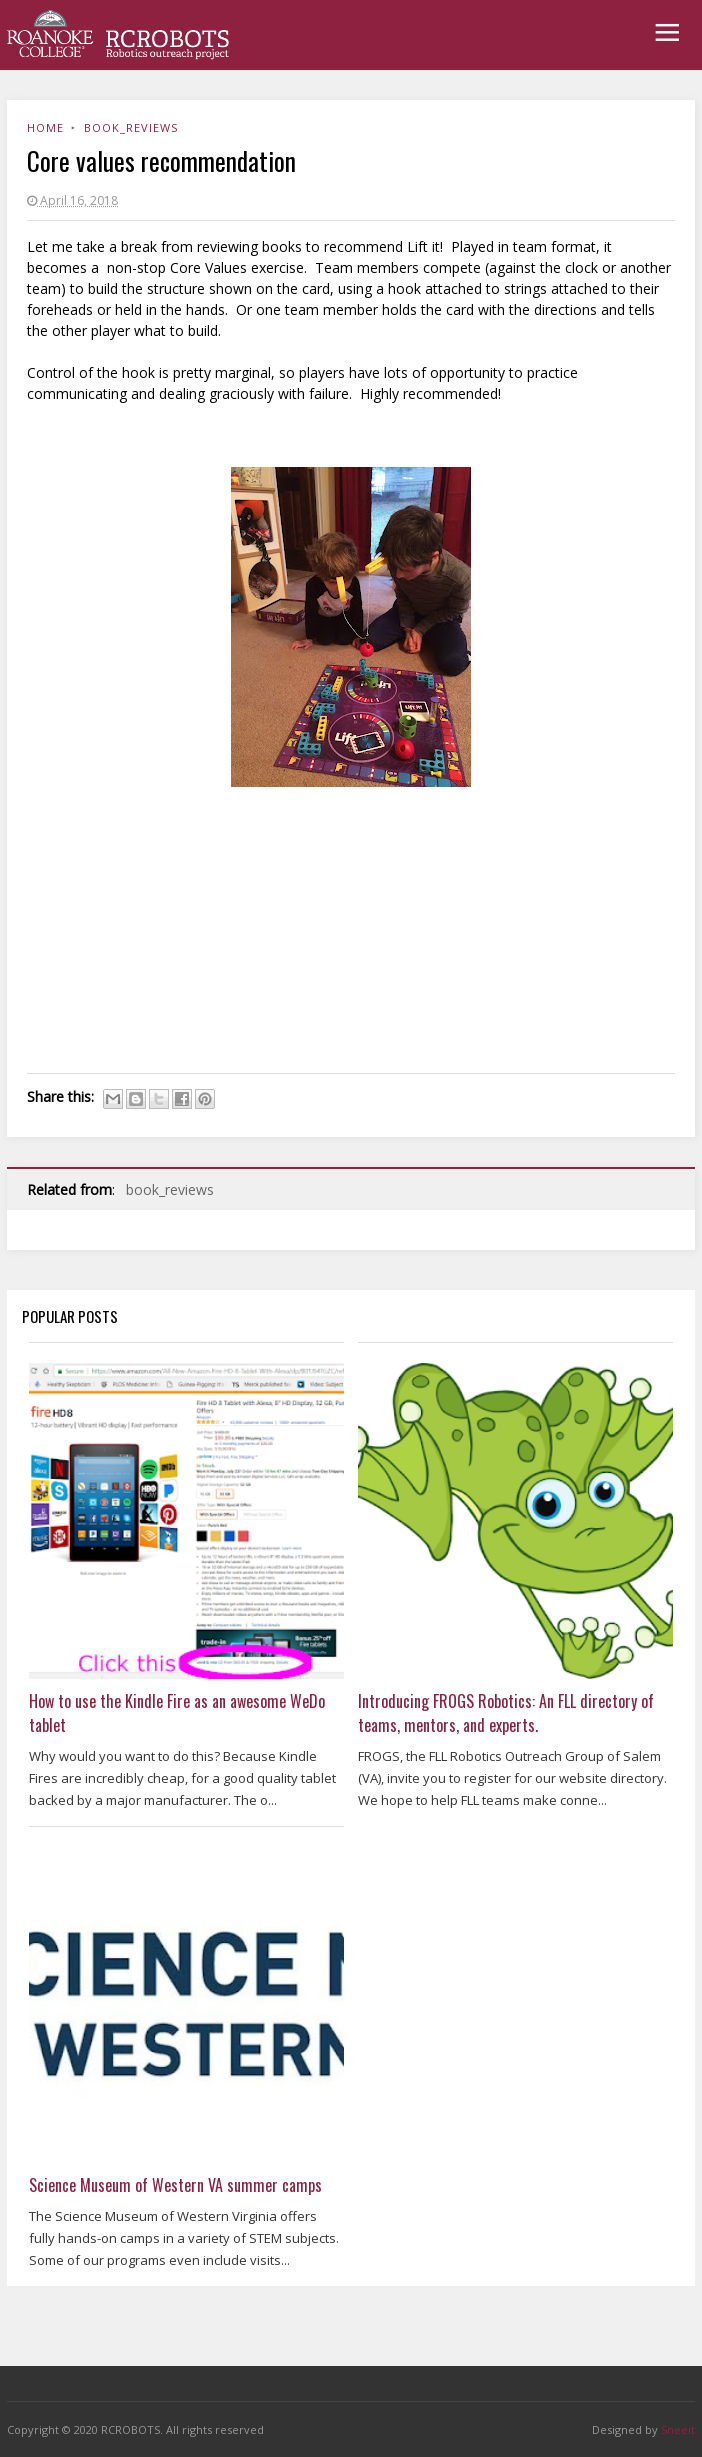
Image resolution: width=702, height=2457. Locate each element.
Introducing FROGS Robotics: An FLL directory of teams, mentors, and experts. (506, 1713)
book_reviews (131, 127)
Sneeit (678, 2429)
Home (45, 127)
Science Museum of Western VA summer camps (175, 2185)
